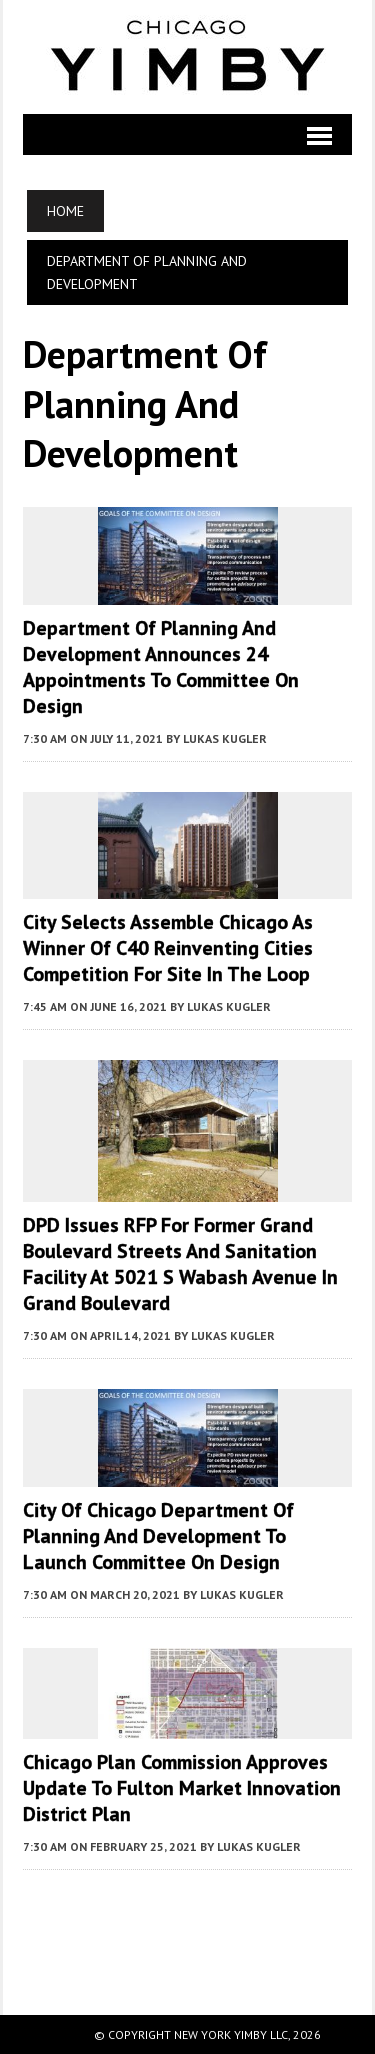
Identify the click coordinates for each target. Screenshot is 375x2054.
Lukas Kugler (225, 738)
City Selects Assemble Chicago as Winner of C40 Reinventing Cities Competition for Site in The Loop (168, 948)
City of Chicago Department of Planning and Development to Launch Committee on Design (158, 1536)
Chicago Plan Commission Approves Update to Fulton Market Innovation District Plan (182, 1788)
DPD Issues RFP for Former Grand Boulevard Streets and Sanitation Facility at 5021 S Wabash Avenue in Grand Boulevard (180, 1264)
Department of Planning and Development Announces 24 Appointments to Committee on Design (161, 667)
